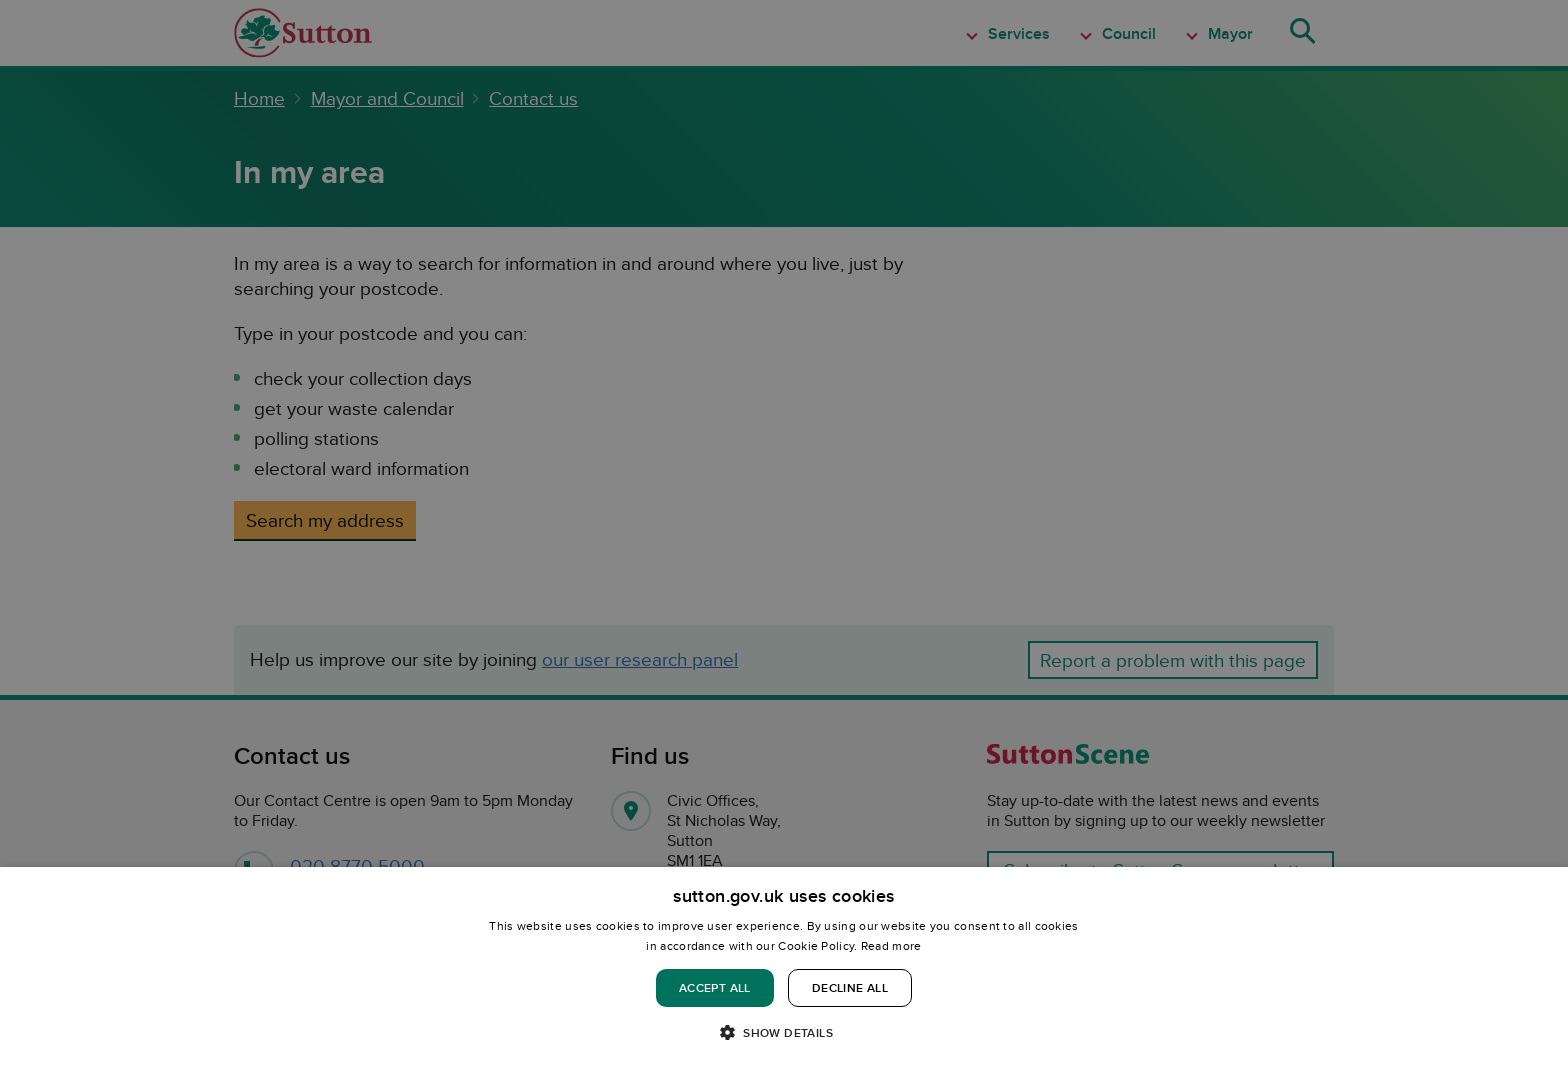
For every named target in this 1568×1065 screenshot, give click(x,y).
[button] (784, 1031)
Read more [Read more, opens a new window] (891, 945)
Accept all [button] (715, 987)
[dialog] (784, 966)
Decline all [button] (850, 987)
